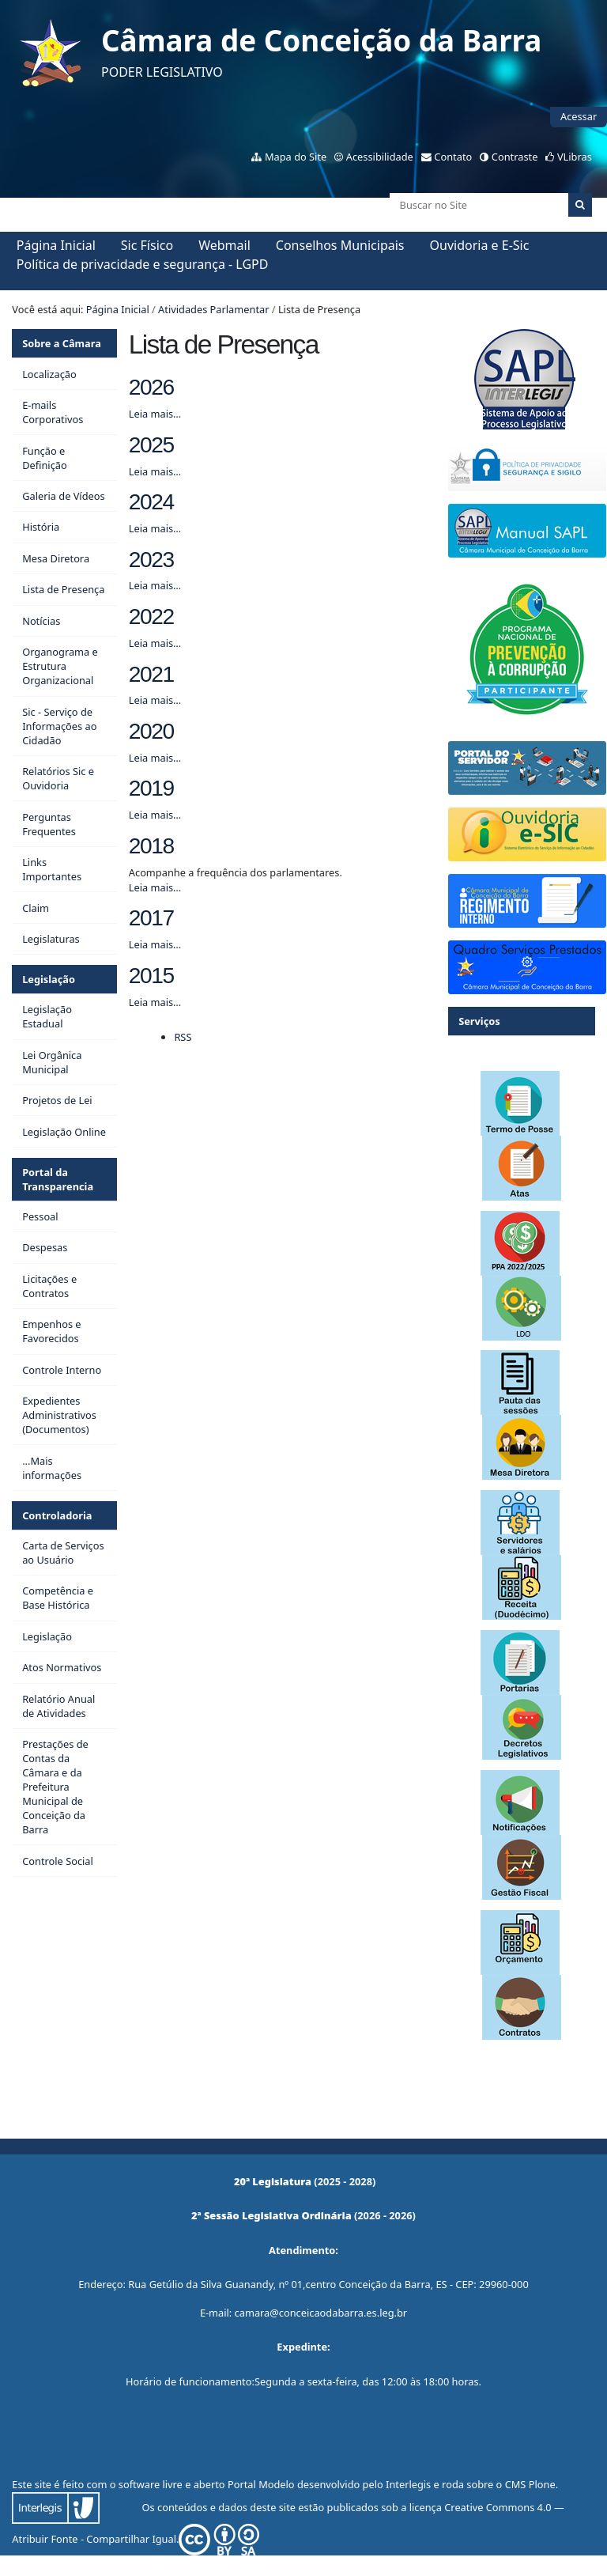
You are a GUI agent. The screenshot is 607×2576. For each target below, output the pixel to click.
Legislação (48, 979)
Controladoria (57, 1515)
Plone (542, 2484)
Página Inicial (56, 245)
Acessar (578, 116)
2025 (151, 445)
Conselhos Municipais (340, 245)
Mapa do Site (295, 156)
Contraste (515, 156)
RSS (182, 1037)
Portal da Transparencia (57, 1179)
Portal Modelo (261, 2484)
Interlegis (408, 2484)
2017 (151, 918)
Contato (453, 156)
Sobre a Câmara (61, 343)
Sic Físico (147, 245)
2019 (151, 788)
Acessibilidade (379, 156)
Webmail (224, 245)
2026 (151, 387)
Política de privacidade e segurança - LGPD (143, 264)
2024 (151, 502)
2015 (151, 975)
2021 (151, 674)
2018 (151, 846)
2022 (151, 616)
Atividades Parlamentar (213, 309)
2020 (151, 731)
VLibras (574, 156)
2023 (151, 559)
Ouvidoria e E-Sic (480, 245)
